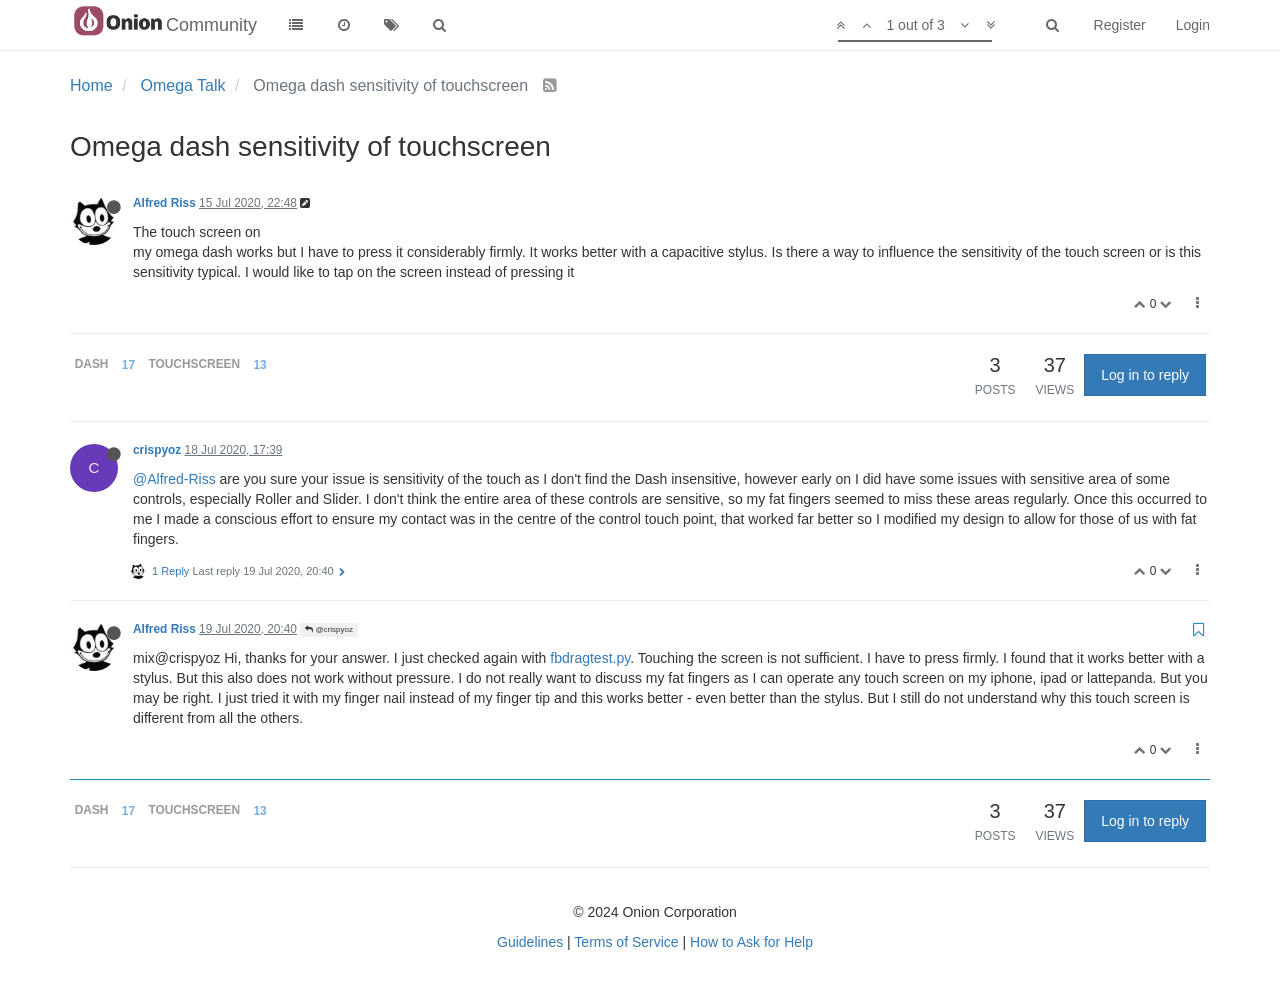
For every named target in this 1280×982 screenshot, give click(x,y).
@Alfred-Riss (174, 479)
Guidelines (530, 942)
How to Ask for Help (751, 942)
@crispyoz (329, 629)
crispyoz (157, 450)
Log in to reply (1145, 375)
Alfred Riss (164, 203)
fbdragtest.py (590, 658)
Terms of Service (626, 942)
